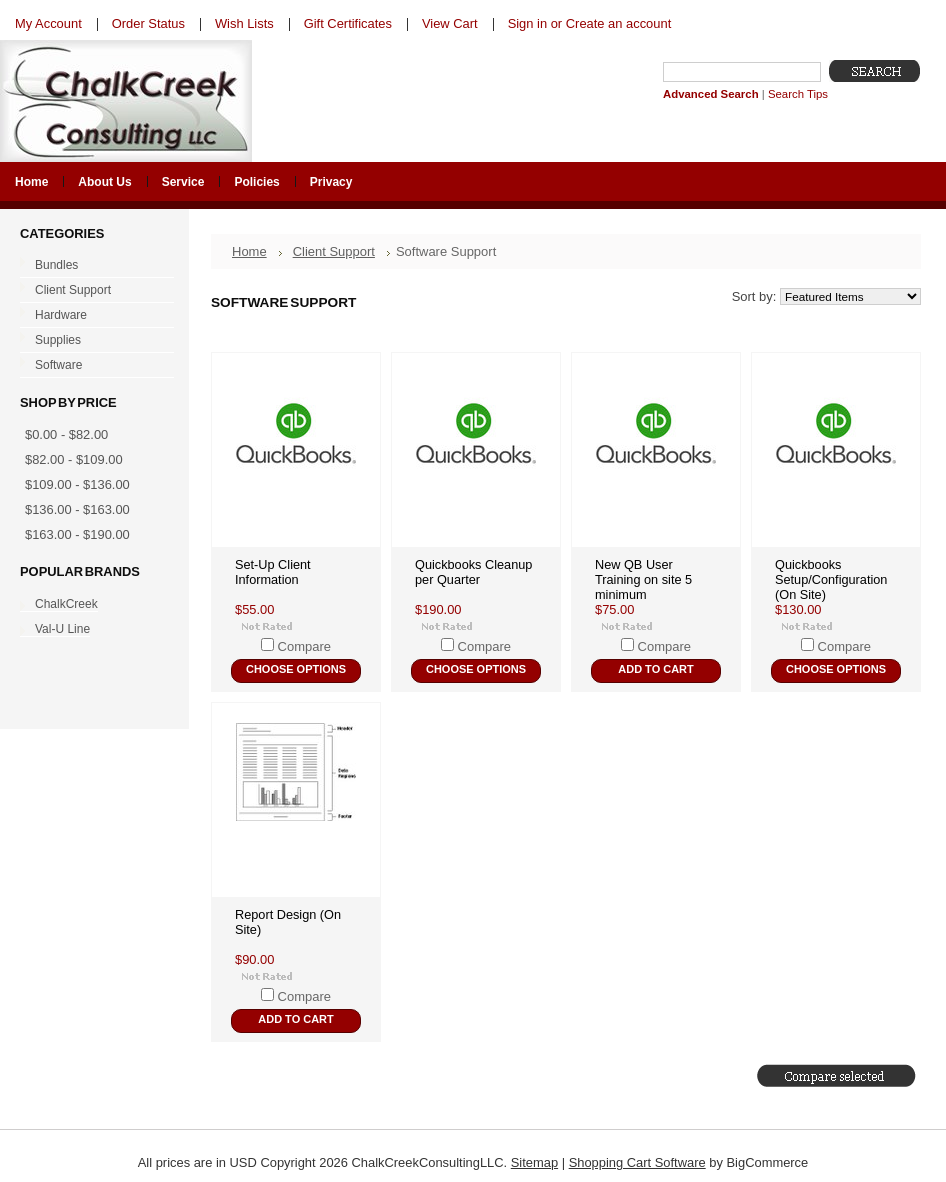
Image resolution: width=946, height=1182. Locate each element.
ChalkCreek (66, 604)
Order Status (148, 23)
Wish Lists (244, 23)
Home (249, 251)
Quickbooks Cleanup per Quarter (473, 572)
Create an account (618, 23)
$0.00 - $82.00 (66, 434)
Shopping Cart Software (637, 1162)
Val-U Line (62, 629)
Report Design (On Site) (288, 922)
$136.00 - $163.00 (77, 509)
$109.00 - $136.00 (77, 484)
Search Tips (798, 94)
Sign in (527, 23)
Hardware (92, 316)
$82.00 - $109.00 (74, 459)
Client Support (92, 291)
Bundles (92, 266)
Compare (304, 646)
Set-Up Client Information (273, 572)
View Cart (450, 23)
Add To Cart (655, 669)
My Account (48, 23)
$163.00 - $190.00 (77, 534)
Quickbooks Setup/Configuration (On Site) (831, 579)
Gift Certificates (348, 23)
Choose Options (296, 669)
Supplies (92, 341)
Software (92, 366)
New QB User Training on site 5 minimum (643, 579)
